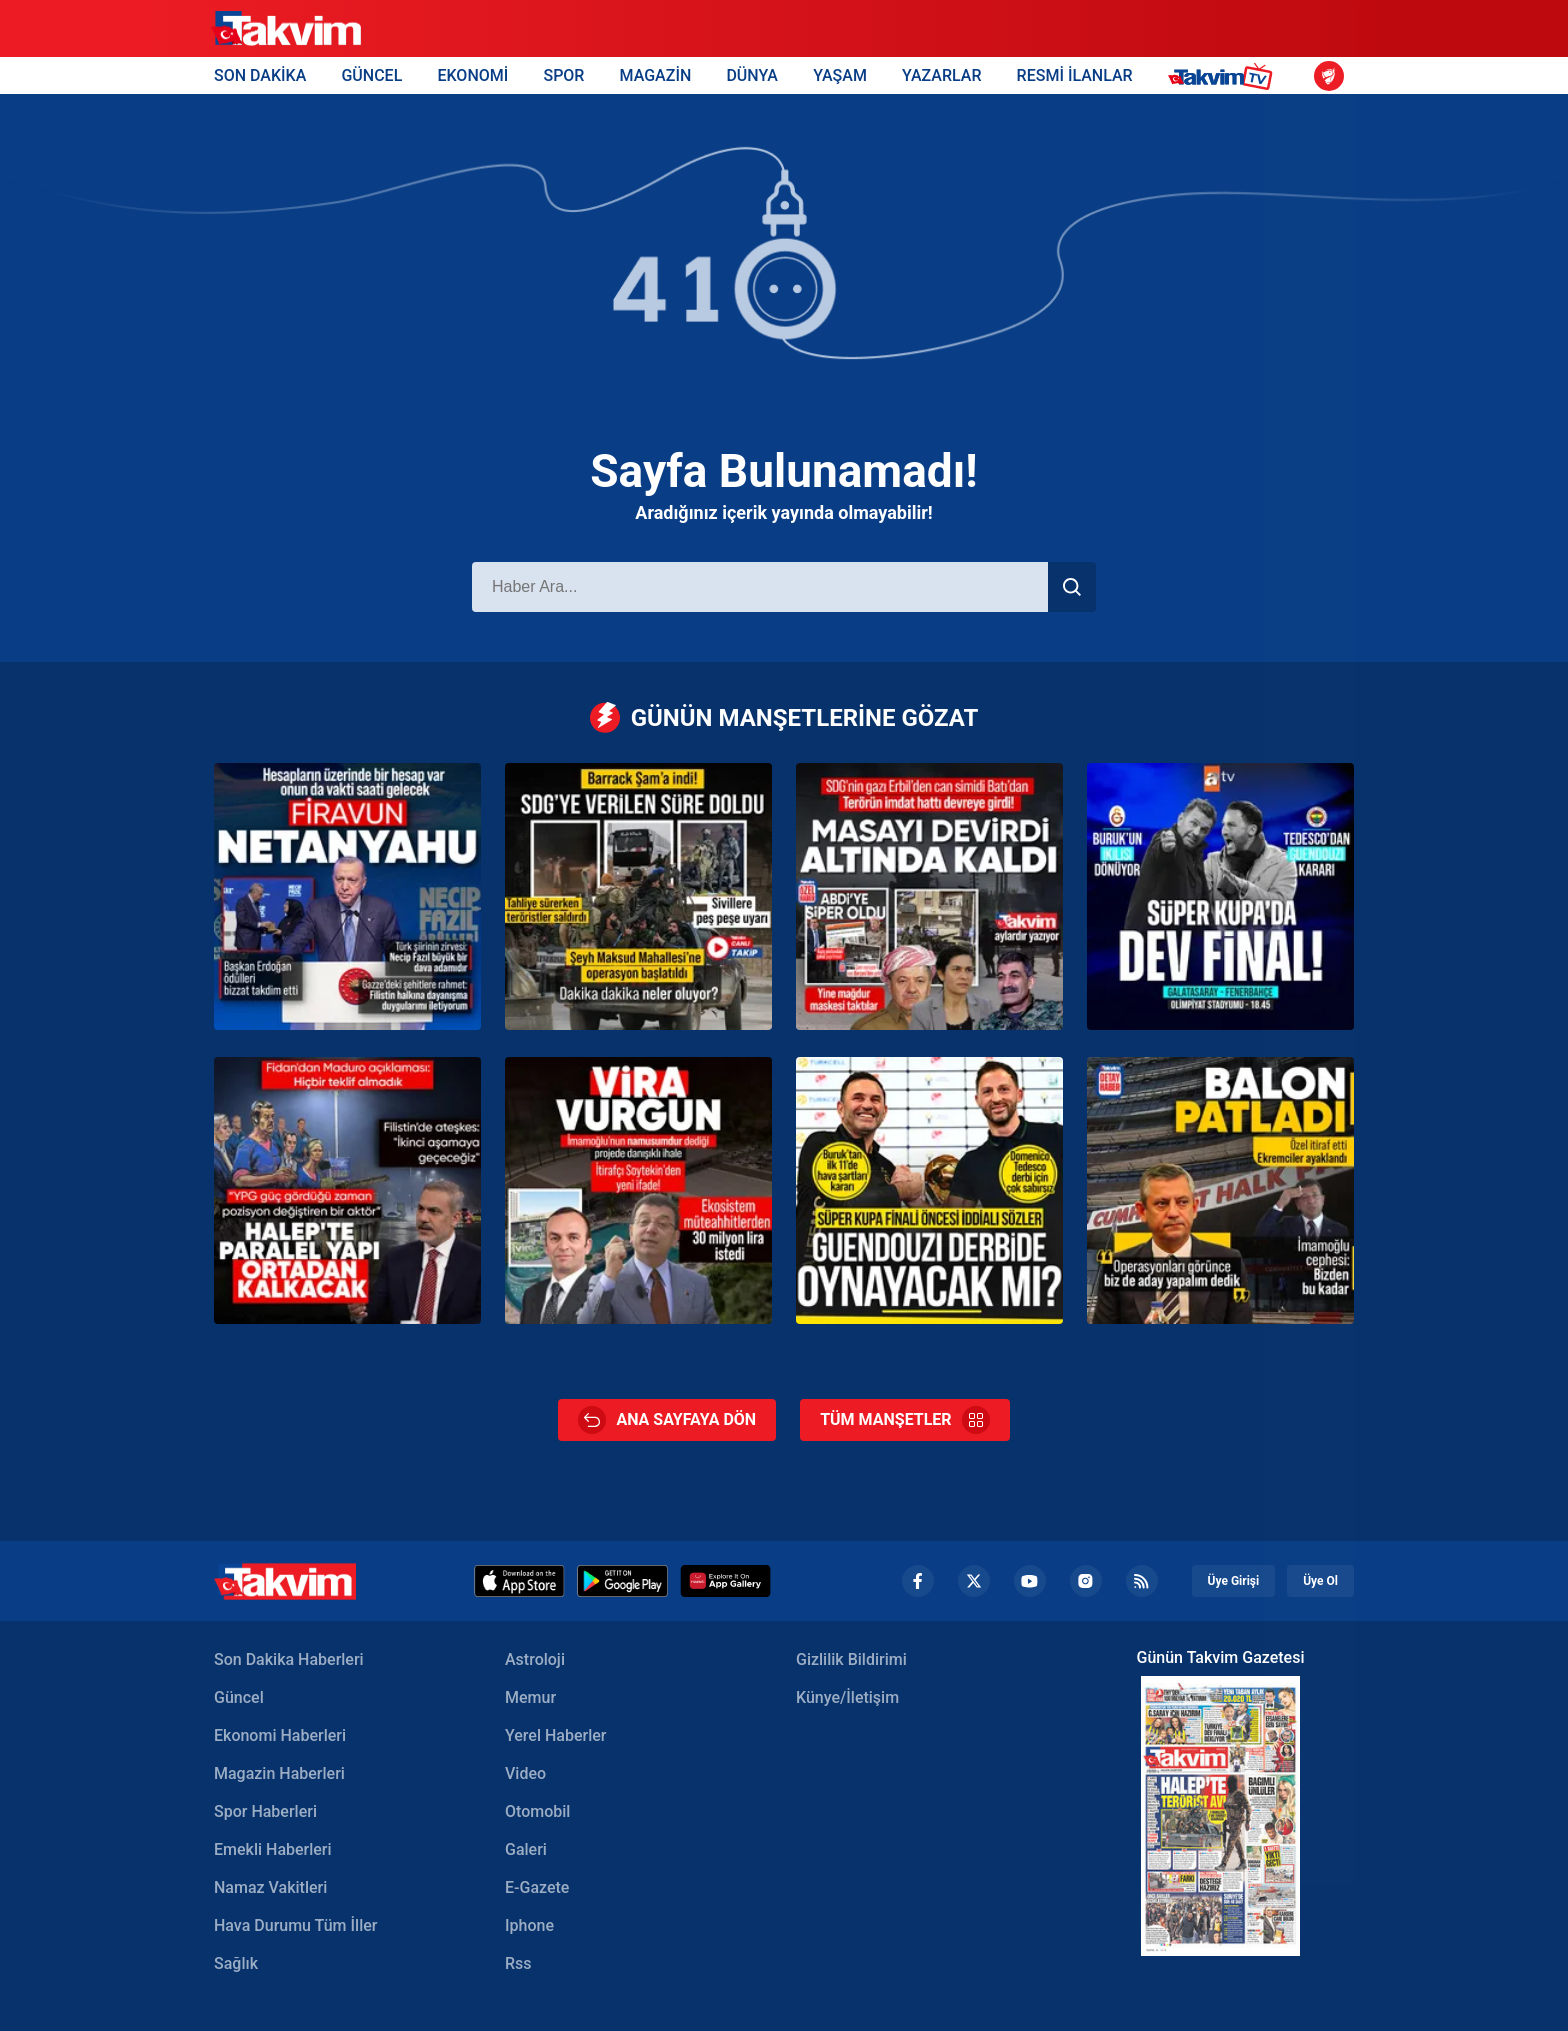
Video (525, 1773)
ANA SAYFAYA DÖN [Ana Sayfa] (667, 1420)
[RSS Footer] (1142, 1581)
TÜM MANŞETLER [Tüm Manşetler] (904, 1420)
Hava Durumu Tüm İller (295, 1925)
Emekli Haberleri (273, 1849)
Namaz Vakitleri (270, 1887)
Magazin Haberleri (279, 1773)
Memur (530, 1697)
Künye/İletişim (847, 1697)
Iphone (529, 1925)
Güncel (239, 1697)
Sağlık (236, 1963)
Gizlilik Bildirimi (851, 1659)
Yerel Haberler (555, 1735)
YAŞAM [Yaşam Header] (840, 75)
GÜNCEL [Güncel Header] (371, 75)
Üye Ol (1320, 1581)
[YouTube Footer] (1030, 1581)
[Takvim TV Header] (1223, 75)
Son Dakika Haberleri (289, 1659)
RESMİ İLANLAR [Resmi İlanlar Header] (1075, 75)
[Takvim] (286, 29)
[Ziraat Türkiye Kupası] (1329, 76)
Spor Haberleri (265, 1811)
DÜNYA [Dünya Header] (752, 75)
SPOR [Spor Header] (563, 75)
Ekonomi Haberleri (280, 1735)
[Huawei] (725, 1581)
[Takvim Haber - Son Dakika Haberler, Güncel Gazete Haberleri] (285, 1581)
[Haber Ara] (760, 587)
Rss (518, 1963)
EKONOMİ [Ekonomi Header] (472, 75)
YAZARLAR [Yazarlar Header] (941, 75)
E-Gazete (537, 1887)
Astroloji (535, 1659)
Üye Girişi (1234, 1581)
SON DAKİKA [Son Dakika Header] (260, 75)
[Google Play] (622, 1581)
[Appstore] (519, 1581)
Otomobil (537, 1811)
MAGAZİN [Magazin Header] (656, 75)
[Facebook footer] (918, 1581)
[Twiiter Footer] (974, 1581)
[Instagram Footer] (1086, 1581)
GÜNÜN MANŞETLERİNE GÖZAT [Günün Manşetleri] (784, 717)
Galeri (526, 1849)
